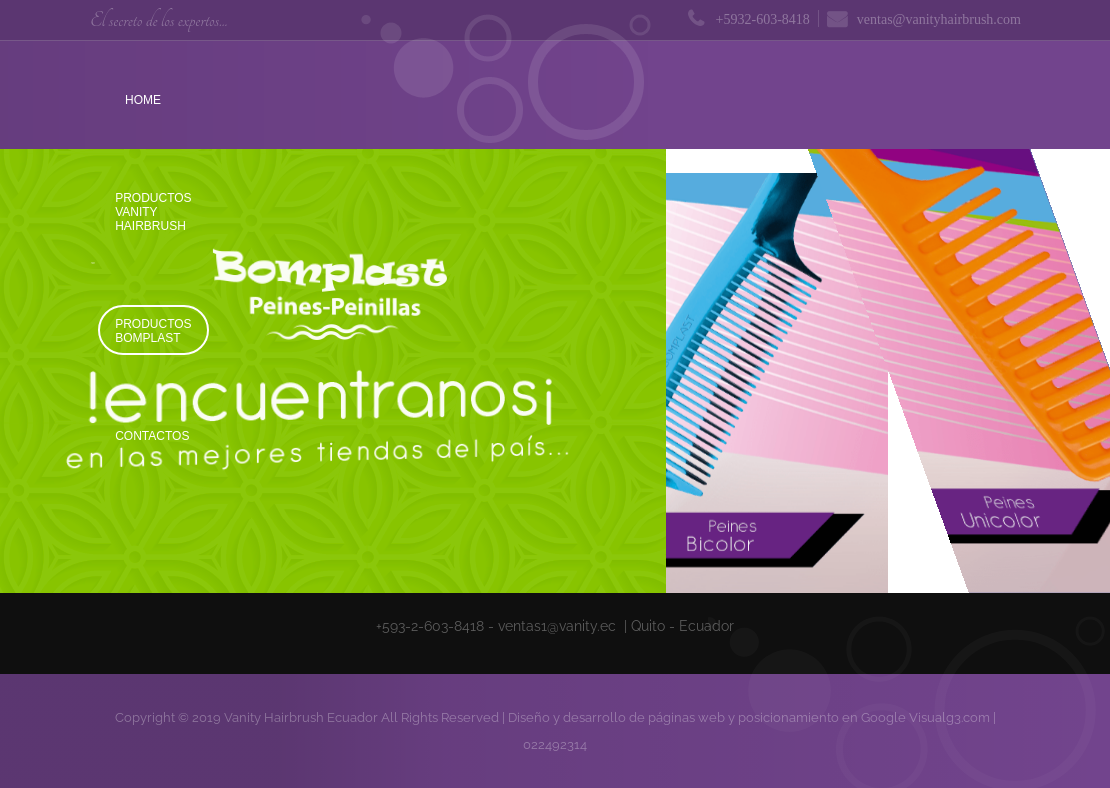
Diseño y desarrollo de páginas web (616, 717)
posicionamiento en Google (822, 717)
